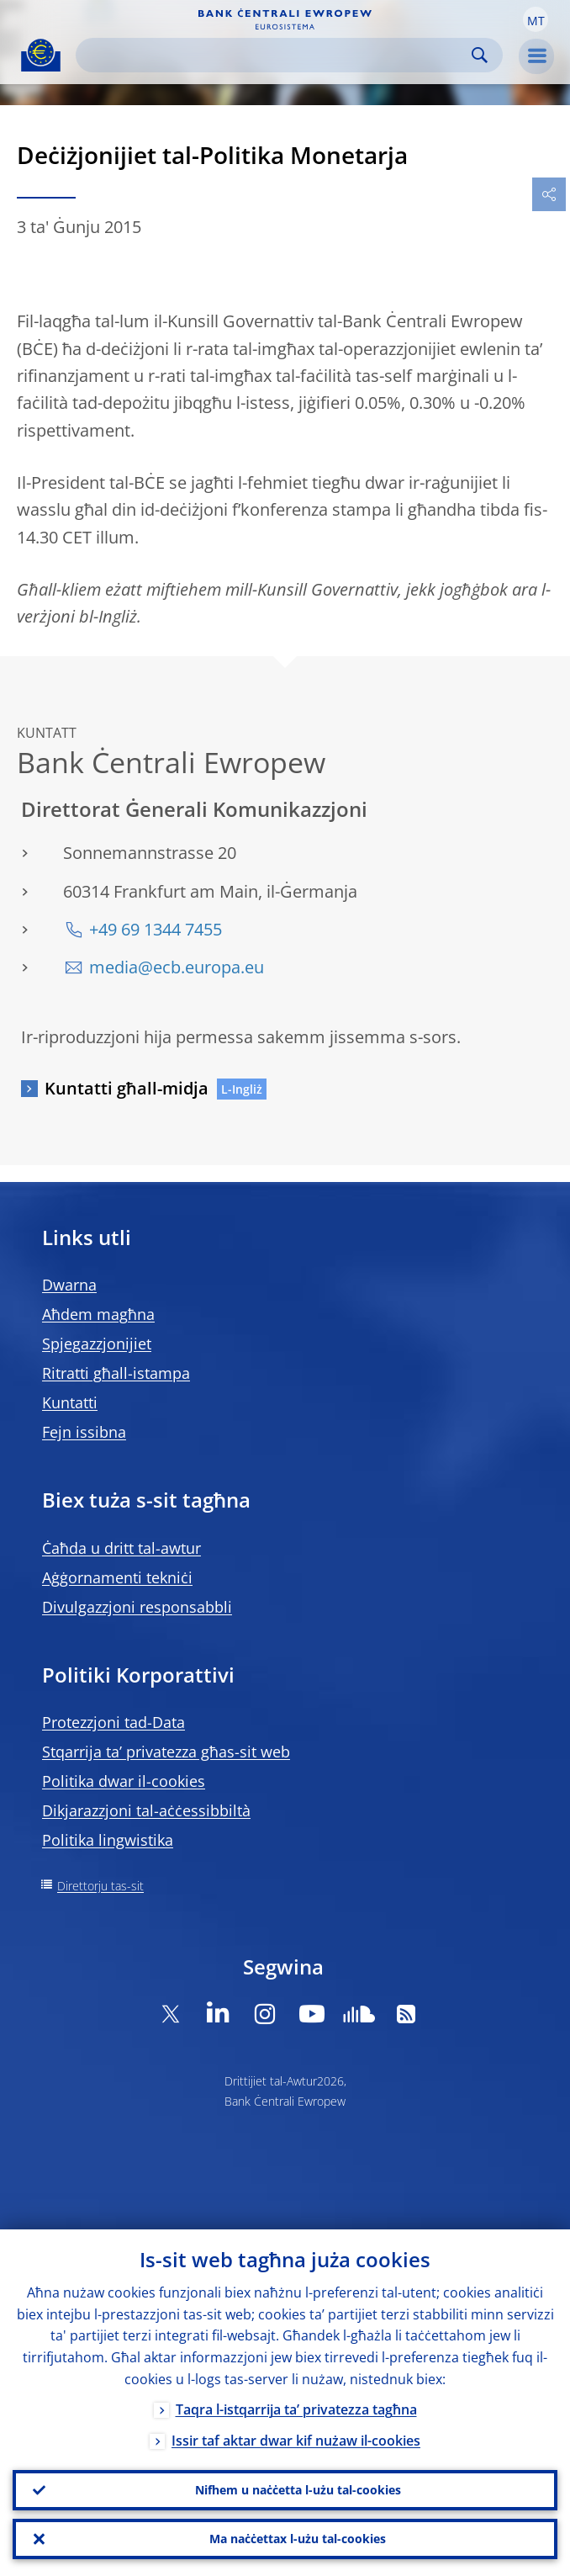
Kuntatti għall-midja (126, 1088)
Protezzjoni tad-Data (113, 1722)
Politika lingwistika (107, 1840)
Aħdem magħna (98, 1314)
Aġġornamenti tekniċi (117, 1577)
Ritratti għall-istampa (116, 1373)
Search (479, 55)
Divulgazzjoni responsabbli (137, 1607)
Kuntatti (70, 1402)
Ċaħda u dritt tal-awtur (121, 1548)
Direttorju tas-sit (100, 1886)
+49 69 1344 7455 (155, 929)
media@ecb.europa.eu (176, 967)
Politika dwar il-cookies (123, 1781)
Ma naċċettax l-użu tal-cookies (297, 2539)
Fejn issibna (84, 1432)
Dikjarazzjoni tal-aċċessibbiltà (146, 1810)
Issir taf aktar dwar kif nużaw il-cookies (296, 2440)
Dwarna (69, 1285)
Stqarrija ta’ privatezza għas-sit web (166, 1751)
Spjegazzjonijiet (96, 1343)
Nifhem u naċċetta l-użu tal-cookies (298, 2490)
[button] (535, 19)
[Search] (276, 55)
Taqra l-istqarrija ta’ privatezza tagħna (296, 2409)
